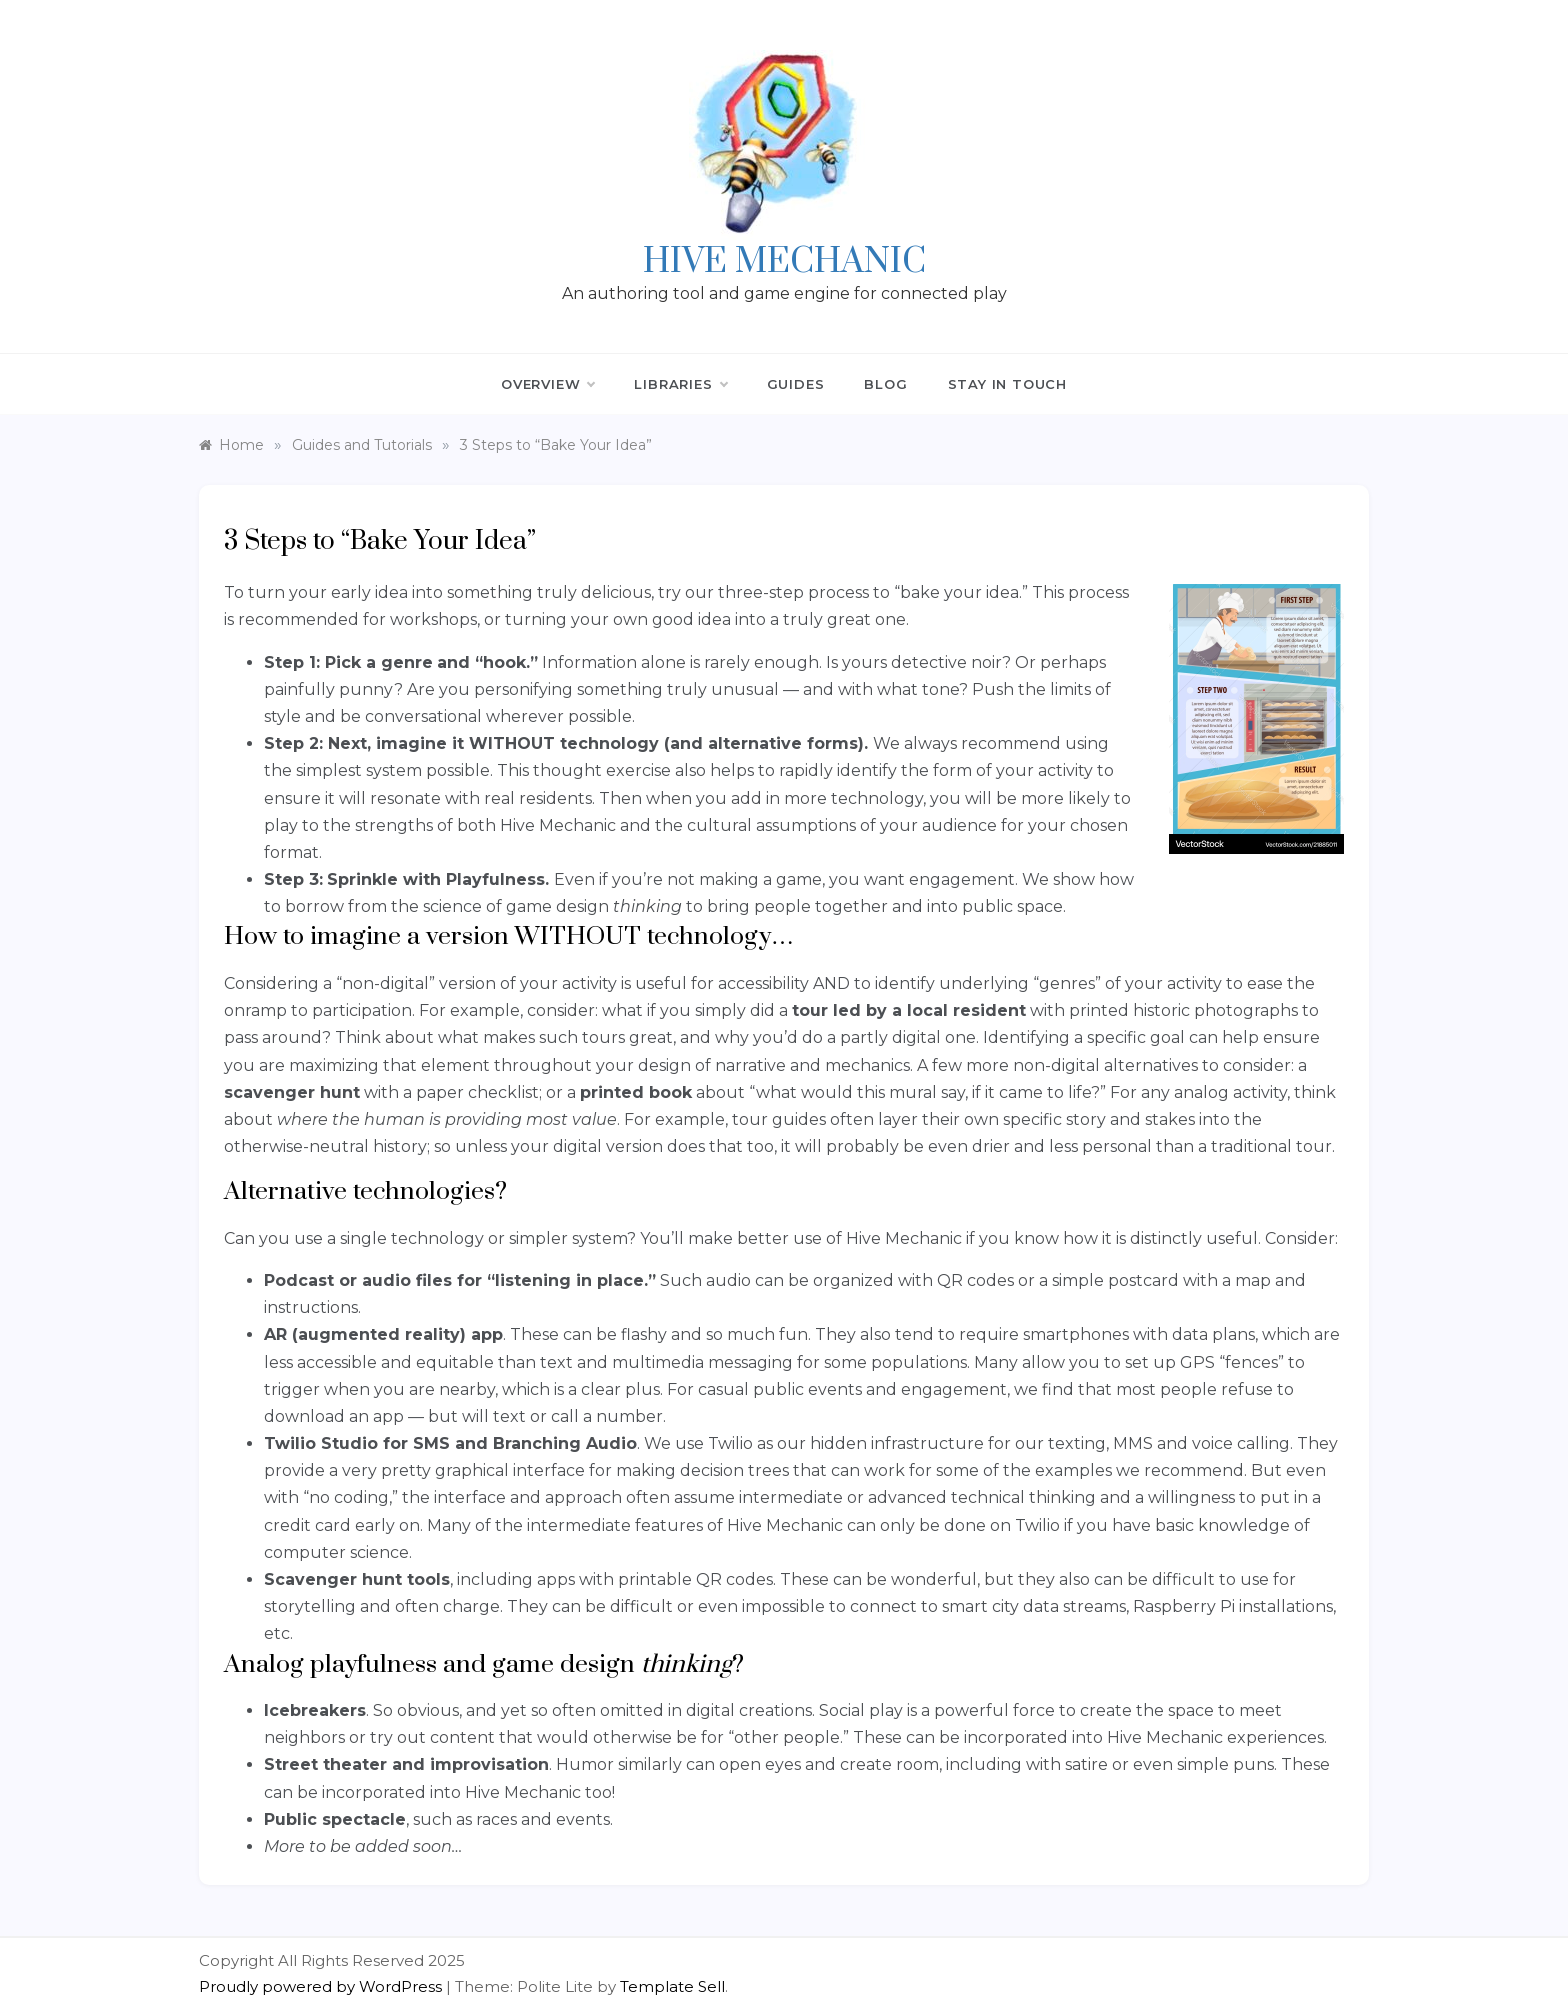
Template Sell (672, 1986)
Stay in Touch (1007, 384)
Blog (885, 384)
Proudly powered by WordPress (322, 1986)
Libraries (680, 384)
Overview (547, 384)
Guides (796, 384)
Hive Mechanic (784, 262)
